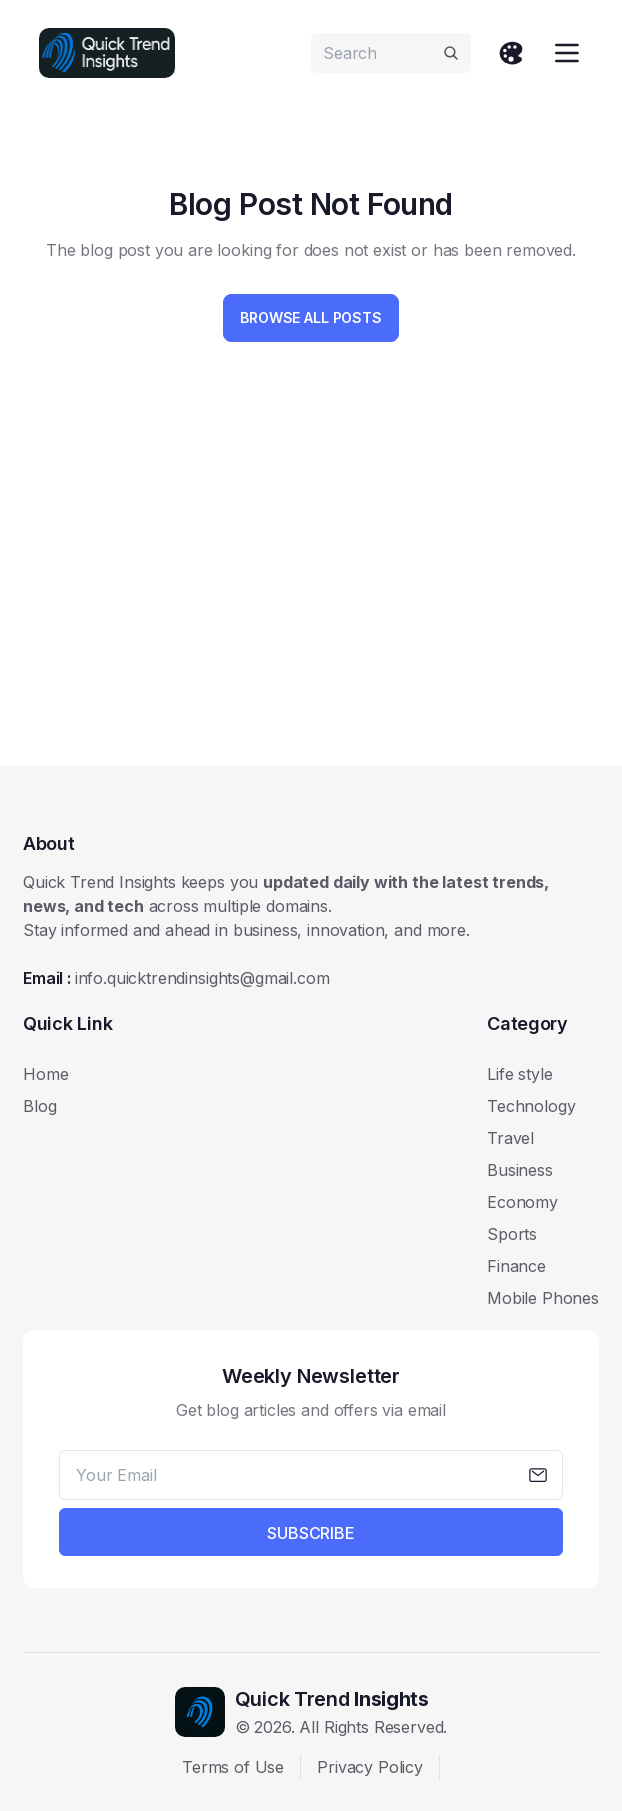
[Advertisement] (311, 594)
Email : (176, 978)
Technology (531, 1106)
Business (520, 1170)
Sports (512, 1234)
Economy (522, 1202)
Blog (39, 1106)
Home (45, 1074)
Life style (519, 1074)
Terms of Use (233, 1767)
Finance (516, 1266)
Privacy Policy (370, 1767)
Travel (510, 1138)
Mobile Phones (543, 1298)
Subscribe (311, 1533)
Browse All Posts (310, 317)
